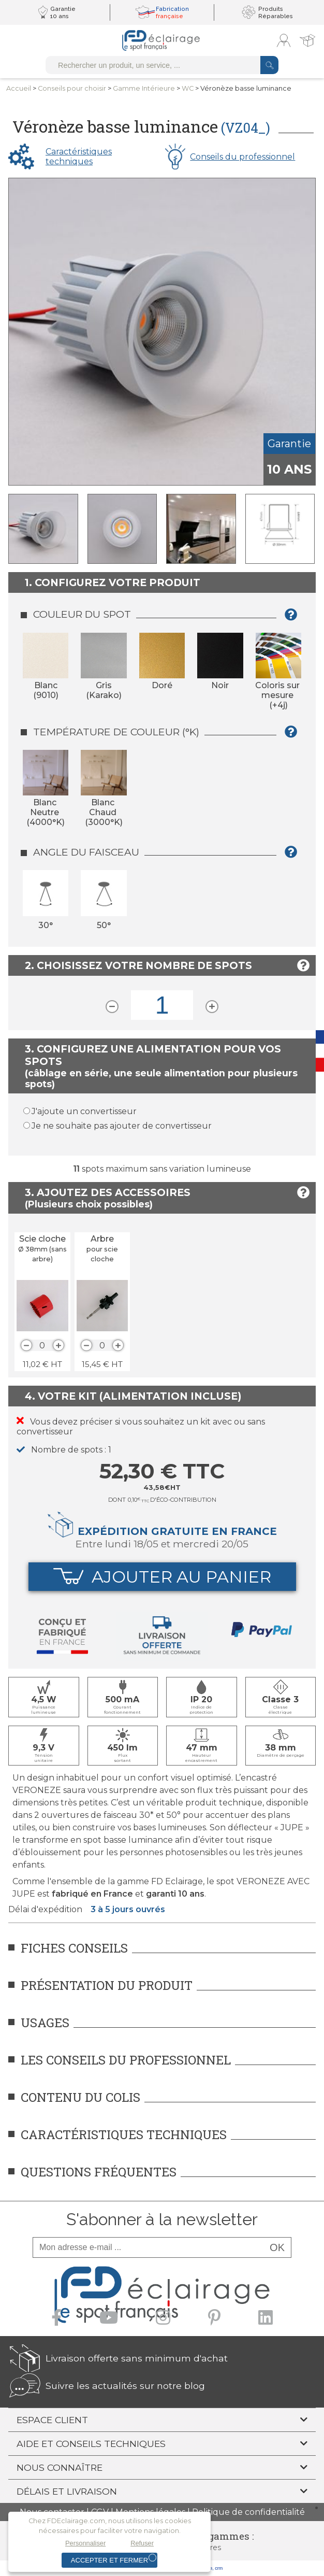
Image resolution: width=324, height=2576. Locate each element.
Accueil (18, 88)
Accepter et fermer (109, 2560)
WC (188, 88)
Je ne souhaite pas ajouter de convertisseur (122, 1126)
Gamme (144, 88)
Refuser (142, 2543)
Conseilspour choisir (72, 88)
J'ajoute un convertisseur (84, 1111)
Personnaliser (85, 2543)
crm (219, 2568)
